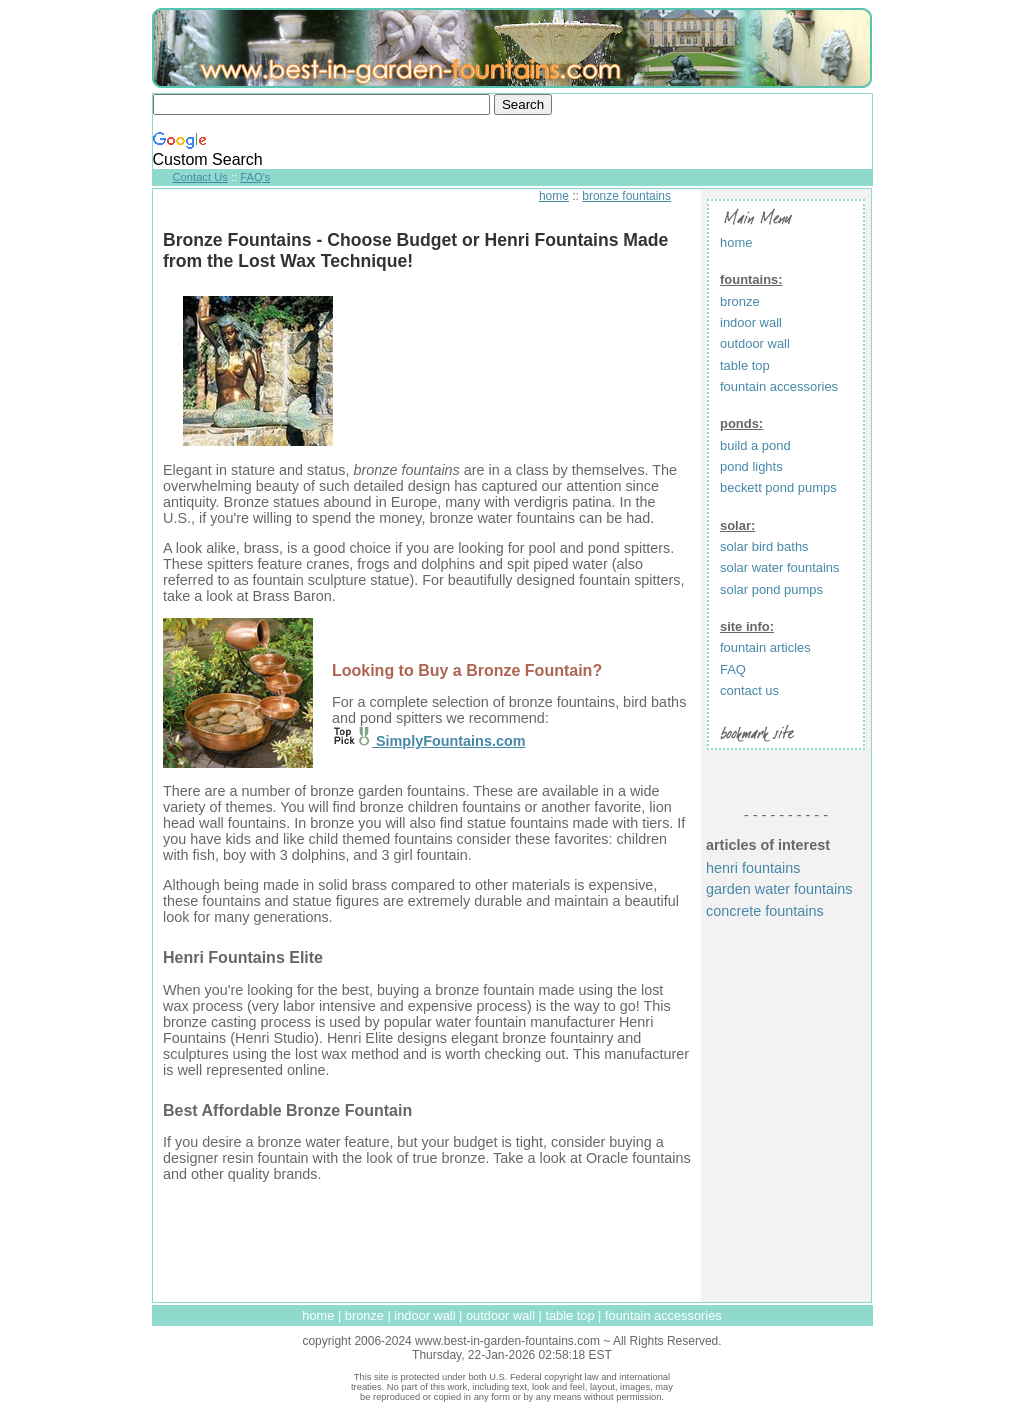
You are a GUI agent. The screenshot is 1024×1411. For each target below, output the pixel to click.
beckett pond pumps (778, 487)
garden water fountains (779, 889)
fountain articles (765, 647)
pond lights (751, 466)
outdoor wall (755, 343)
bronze (740, 301)
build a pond (755, 445)
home (554, 196)
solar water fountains (780, 567)
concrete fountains (765, 911)
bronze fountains (626, 196)
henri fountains (753, 868)
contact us (749, 690)
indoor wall (751, 322)
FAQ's (255, 177)
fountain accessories (779, 386)
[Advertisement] (427, 1242)
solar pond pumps (771, 589)
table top (745, 365)
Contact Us (200, 177)
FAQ (733, 669)
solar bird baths (764, 546)
